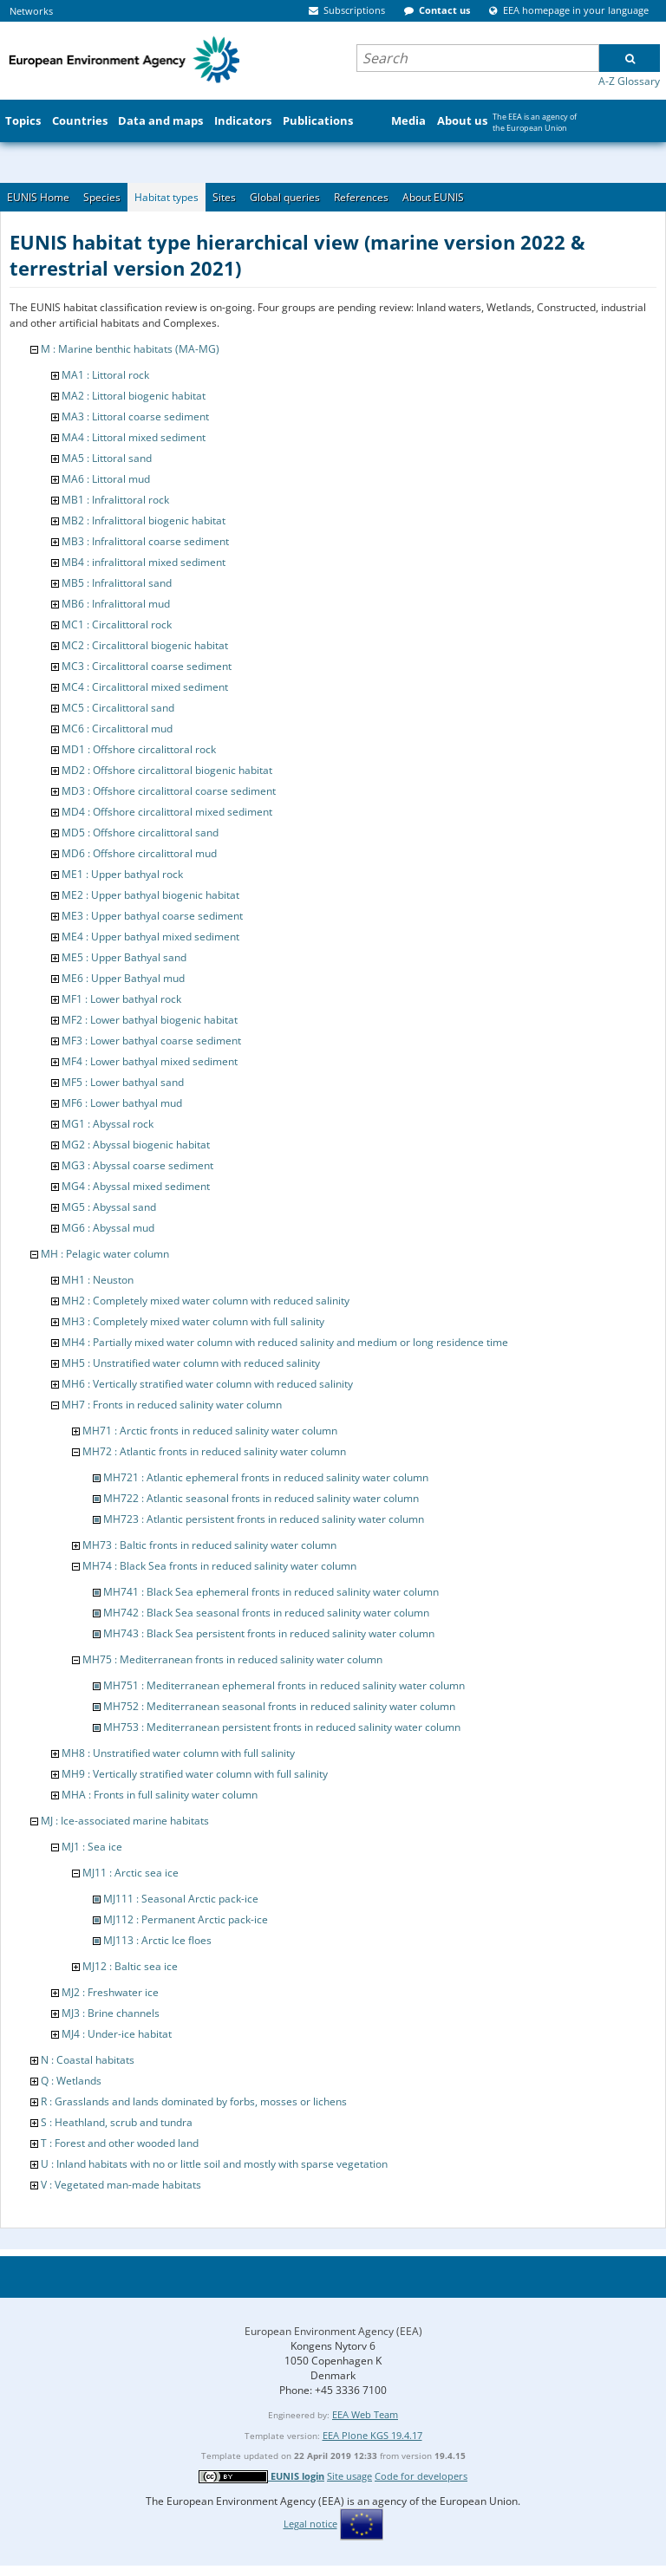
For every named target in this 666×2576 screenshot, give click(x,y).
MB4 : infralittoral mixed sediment (143, 562)
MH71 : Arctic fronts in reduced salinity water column (209, 1430)
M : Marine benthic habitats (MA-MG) (130, 349)
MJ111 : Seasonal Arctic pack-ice (180, 1898)
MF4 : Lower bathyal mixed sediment (150, 1061)
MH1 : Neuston (98, 1279)
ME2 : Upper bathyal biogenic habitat (150, 895)
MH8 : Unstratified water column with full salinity (178, 1753)
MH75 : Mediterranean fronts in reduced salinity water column (232, 1659)
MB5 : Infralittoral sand (117, 583)
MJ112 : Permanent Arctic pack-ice (185, 1919)
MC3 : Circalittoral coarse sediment (147, 666)
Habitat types (166, 197)
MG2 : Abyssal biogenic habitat (136, 1144)
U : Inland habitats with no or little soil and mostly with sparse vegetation (214, 2163)
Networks (31, 10)
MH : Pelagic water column (105, 1253)
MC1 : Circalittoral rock (117, 624)
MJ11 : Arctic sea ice (130, 1872)
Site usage (349, 2475)
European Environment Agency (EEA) (333, 2331)
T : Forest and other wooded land (120, 2143)
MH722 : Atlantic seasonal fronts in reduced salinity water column (261, 1498)
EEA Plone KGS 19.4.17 (372, 2435)
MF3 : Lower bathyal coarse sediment (151, 1040)
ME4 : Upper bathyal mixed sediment (150, 936)
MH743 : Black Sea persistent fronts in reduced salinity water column (268, 1633)
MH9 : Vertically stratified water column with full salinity (195, 1773)
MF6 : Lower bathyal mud (122, 1103)
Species (102, 197)
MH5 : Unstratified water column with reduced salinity (191, 1363)
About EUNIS (433, 197)
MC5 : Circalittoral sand (118, 707)
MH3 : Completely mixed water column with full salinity (193, 1321)
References (361, 197)
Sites (224, 197)
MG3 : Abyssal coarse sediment (137, 1165)
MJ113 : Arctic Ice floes (157, 1940)
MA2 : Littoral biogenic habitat (134, 395)
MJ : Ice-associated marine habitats (125, 1820)
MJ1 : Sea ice (92, 1846)
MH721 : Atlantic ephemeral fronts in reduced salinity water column (265, 1477)
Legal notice (310, 2523)
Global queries (285, 197)
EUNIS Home (38, 197)
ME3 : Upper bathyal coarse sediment (152, 915)
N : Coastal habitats (87, 2059)
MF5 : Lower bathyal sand (123, 1082)
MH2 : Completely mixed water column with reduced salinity (205, 1300)
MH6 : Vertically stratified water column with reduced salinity (207, 1383)
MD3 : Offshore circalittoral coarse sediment (169, 791)
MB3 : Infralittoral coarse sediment (145, 541)
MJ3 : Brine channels (111, 2013)
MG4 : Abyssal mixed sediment (136, 1186)
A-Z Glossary (629, 81)
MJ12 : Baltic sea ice (130, 1966)
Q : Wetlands (71, 2080)
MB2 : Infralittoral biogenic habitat (143, 520)
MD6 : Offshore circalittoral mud (139, 853)
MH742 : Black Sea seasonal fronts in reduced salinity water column (266, 1612)
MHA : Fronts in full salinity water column (160, 1794)
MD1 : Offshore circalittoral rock (139, 749)
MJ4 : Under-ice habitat (117, 2033)
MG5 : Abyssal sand (109, 1207)
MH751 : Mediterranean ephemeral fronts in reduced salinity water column (284, 1685)
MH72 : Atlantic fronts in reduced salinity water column (214, 1451)
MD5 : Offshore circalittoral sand (140, 832)
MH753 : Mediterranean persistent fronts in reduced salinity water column (281, 1727)
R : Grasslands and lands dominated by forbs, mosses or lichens (194, 2101)
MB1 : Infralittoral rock (115, 499)
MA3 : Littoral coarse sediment (135, 416)
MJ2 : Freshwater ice (110, 1992)
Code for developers (421, 2475)
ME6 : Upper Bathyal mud (123, 978)
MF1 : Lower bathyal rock (121, 999)
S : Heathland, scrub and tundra (117, 2122)
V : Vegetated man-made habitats (121, 2184)
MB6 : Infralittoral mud (116, 603)
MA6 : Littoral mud (106, 479)
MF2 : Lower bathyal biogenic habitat (150, 1019)
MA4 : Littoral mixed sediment (134, 437)
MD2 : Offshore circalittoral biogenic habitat (167, 770)
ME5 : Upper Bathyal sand (124, 957)
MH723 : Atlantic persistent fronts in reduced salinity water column (263, 1519)
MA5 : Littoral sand (107, 458)
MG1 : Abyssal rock (107, 1123)
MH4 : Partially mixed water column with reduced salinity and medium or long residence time (285, 1342)
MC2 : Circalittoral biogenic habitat (145, 645)
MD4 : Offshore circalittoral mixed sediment (167, 811)
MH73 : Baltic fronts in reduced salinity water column (209, 1545)
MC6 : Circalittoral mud (117, 728)
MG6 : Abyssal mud (108, 1227)
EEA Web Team (365, 2414)
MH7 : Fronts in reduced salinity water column (172, 1404)
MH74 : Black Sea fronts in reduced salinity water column (219, 1565)
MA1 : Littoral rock (105, 375)
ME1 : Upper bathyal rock (122, 874)
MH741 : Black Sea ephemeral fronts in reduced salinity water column (271, 1591)
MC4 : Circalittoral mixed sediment (145, 687)
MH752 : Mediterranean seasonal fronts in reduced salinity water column (279, 1706)
